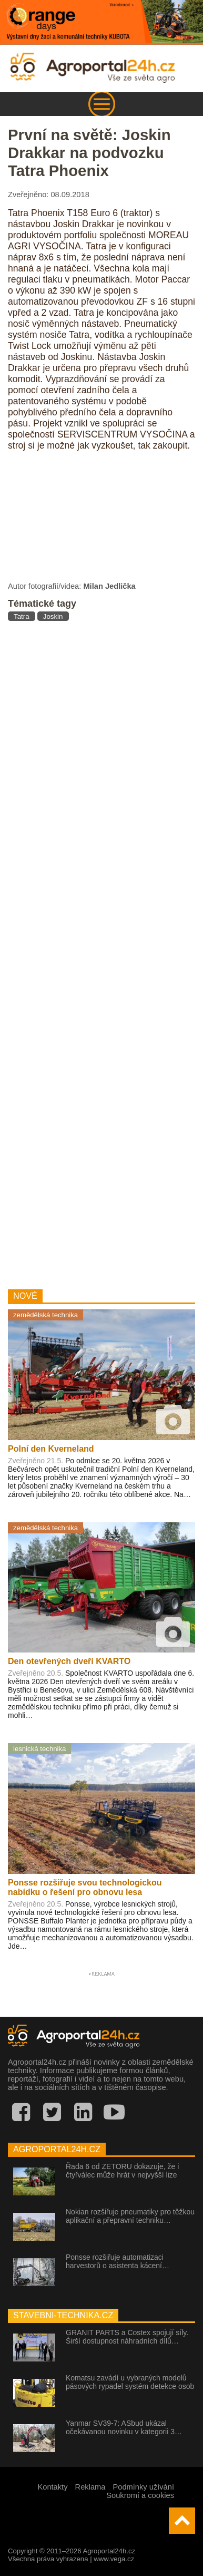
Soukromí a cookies (140, 2495)
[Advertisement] (101, 951)
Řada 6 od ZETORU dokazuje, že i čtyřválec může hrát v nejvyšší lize (122, 2170)
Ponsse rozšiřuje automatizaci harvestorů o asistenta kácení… (117, 2261)
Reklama (90, 2487)
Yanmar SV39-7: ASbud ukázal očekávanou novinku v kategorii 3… (124, 2427)
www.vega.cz (114, 2559)
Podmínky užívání (144, 2487)
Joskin (53, 616)
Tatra (21, 616)
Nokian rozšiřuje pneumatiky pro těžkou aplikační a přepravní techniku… (130, 2216)
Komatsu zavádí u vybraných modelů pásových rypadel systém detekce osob (130, 2382)
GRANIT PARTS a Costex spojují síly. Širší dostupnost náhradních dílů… (127, 2336)
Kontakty (52, 2487)
